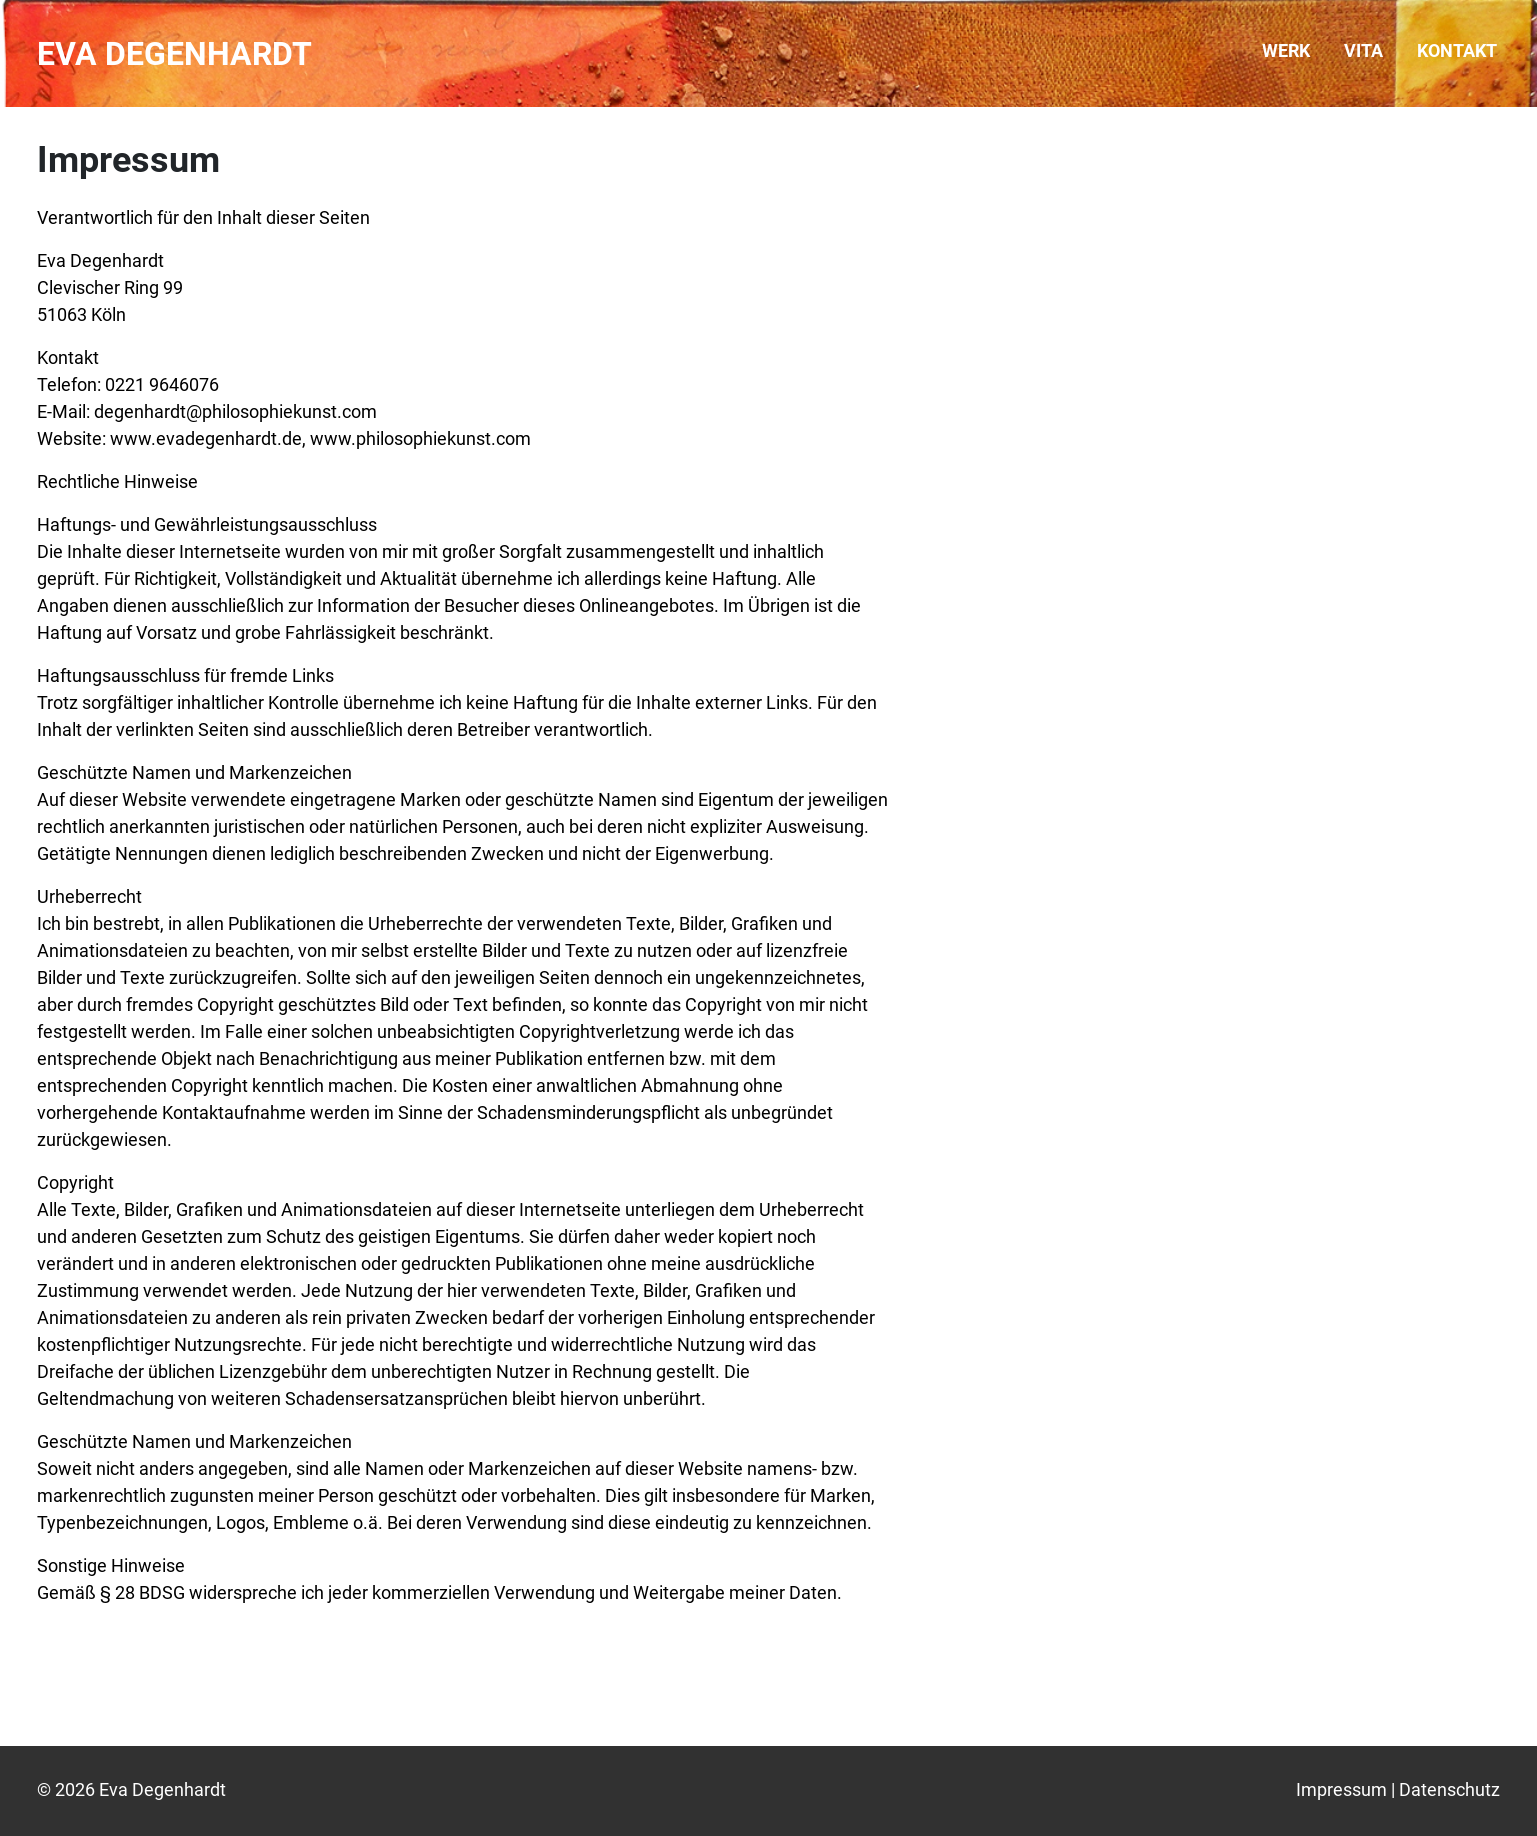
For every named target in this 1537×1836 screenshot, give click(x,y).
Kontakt (1457, 50)
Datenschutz (1449, 1789)
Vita (1363, 50)
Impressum (1341, 1789)
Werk (1286, 50)
